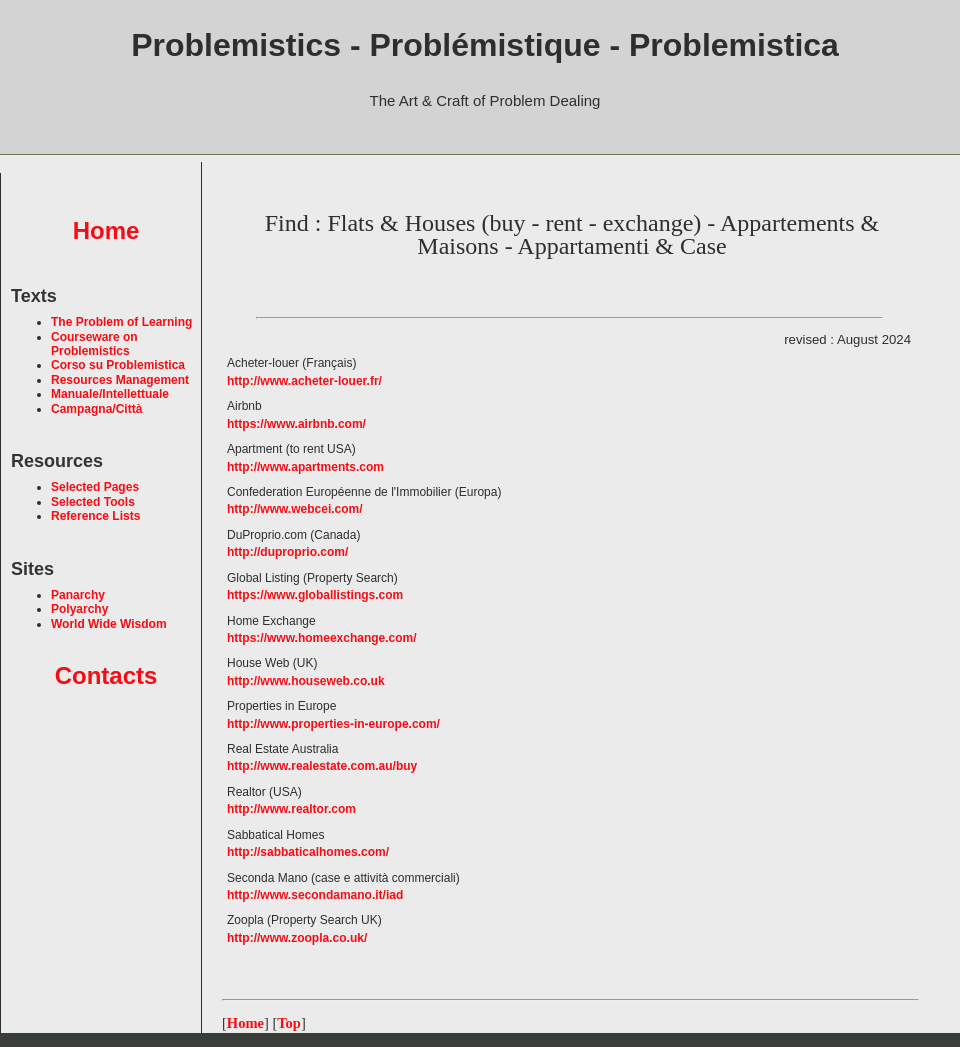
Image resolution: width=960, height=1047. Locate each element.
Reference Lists (95, 516)
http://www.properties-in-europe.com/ (333, 724)
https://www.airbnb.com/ (296, 424)
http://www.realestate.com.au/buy (322, 766)
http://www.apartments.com (305, 467)
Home (106, 230)
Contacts (106, 675)
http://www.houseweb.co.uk (306, 681)
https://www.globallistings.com (315, 595)
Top (289, 1023)
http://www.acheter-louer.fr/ (304, 381)
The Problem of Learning (121, 322)
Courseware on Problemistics (94, 344)
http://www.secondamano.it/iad (315, 895)
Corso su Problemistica (118, 365)
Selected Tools (93, 502)
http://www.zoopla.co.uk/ (297, 938)
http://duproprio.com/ (287, 552)
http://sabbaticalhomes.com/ (308, 852)
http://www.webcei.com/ (295, 509)
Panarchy (78, 595)
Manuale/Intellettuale (110, 394)
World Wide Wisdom (109, 624)
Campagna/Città (96, 409)
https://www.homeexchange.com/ (322, 638)
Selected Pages (95, 487)
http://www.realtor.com (291, 809)
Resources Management (120, 380)
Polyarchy (79, 609)
